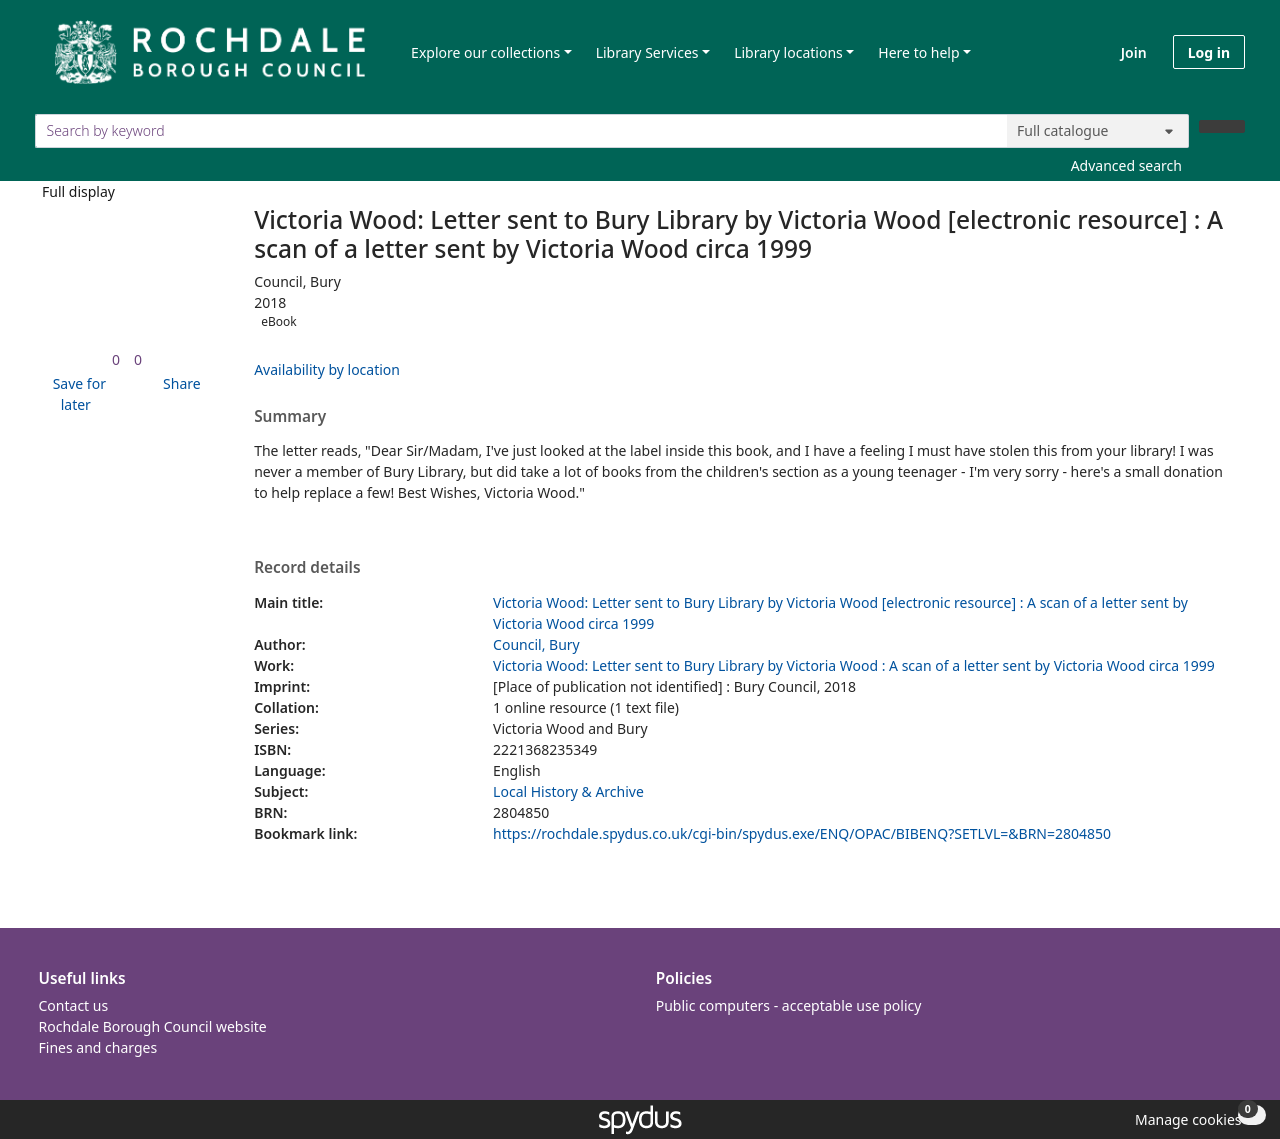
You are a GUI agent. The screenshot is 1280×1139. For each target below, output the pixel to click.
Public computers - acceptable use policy (789, 1005)
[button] (76, 394)
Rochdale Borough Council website (153, 1026)
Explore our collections (485, 52)
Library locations (788, 52)
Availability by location (327, 369)
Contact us (74, 1005)
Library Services (647, 52)
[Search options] (1098, 131)
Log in (1209, 52)
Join (1134, 52)
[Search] (1222, 126)
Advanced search (1126, 165)
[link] (116, 359)
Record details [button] (307, 568)
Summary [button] (290, 417)
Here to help (918, 52)
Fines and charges (98, 1047)
